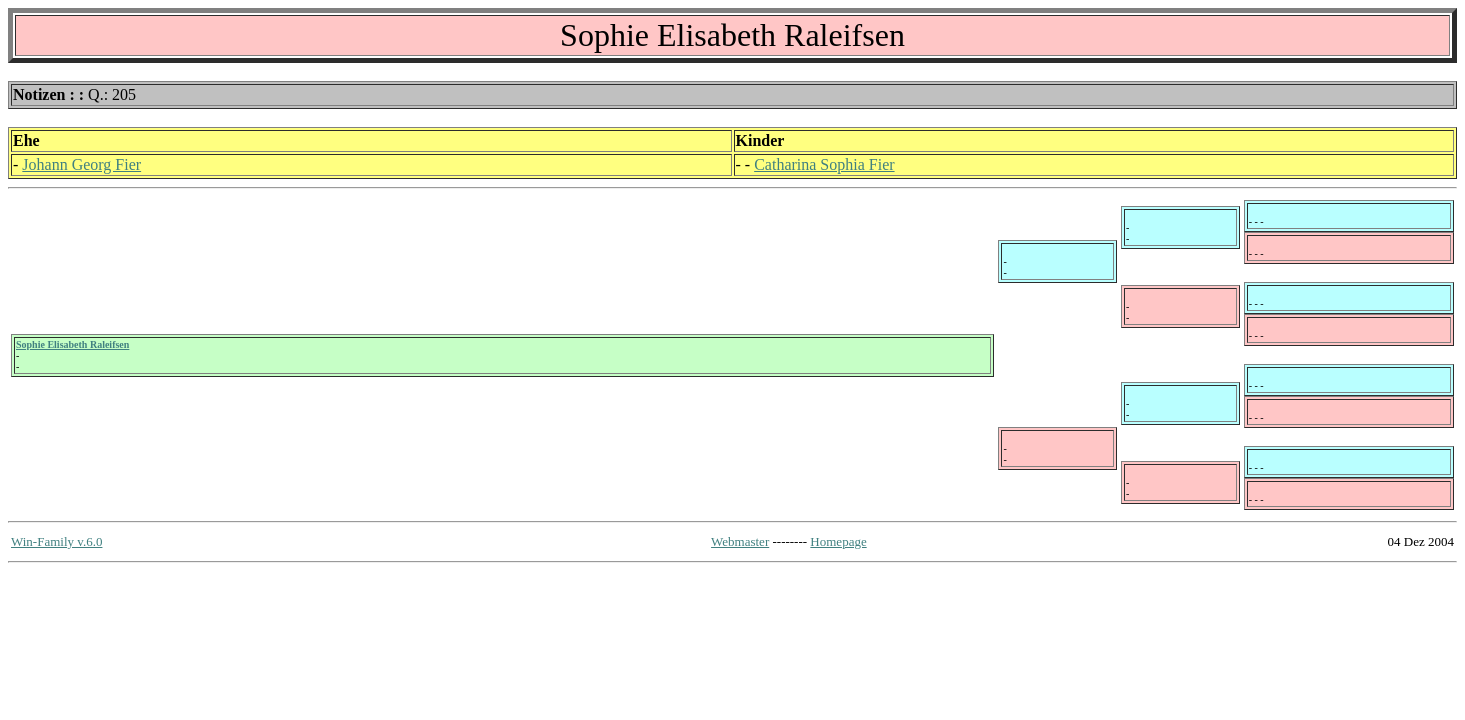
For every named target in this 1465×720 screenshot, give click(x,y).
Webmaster (740, 541)
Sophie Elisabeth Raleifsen (72, 344)
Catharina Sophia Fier (824, 164)
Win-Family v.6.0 (56, 541)
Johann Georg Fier (81, 164)
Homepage (838, 541)
